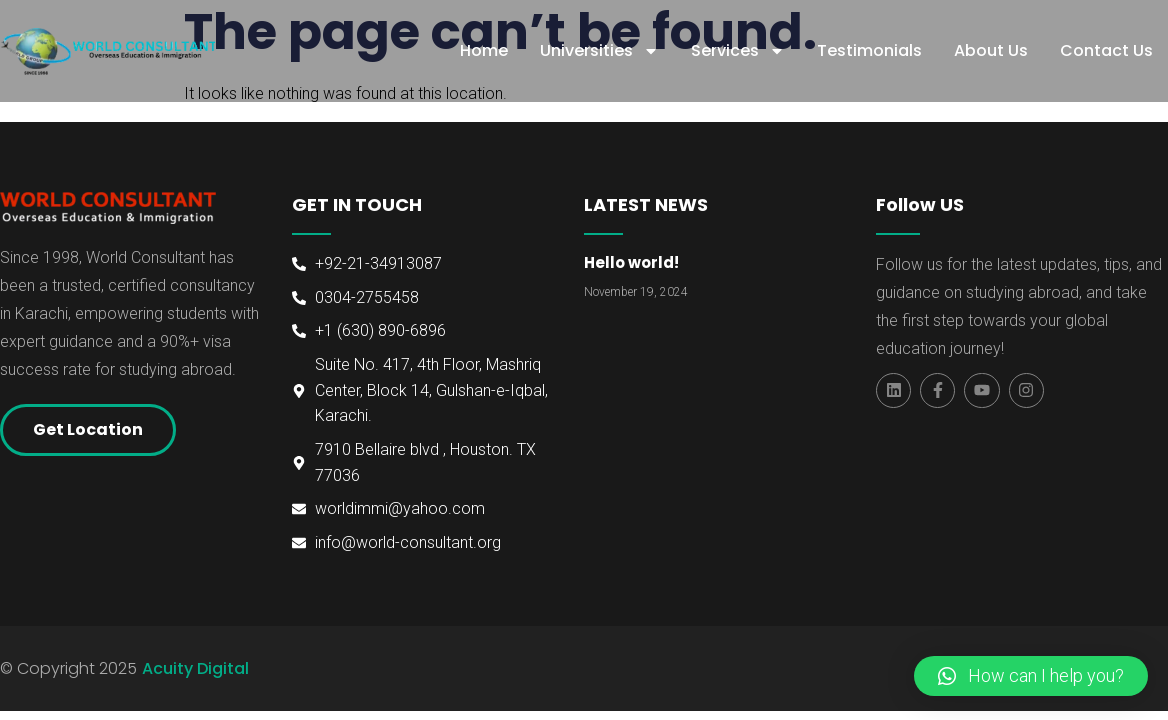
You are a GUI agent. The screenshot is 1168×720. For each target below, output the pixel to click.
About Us (991, 50)
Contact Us (1106, 50)
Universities (599, 51)
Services (738, 51)
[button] (1031, 676)
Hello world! (631, 262)
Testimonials (869, 50)
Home (484, 50)
